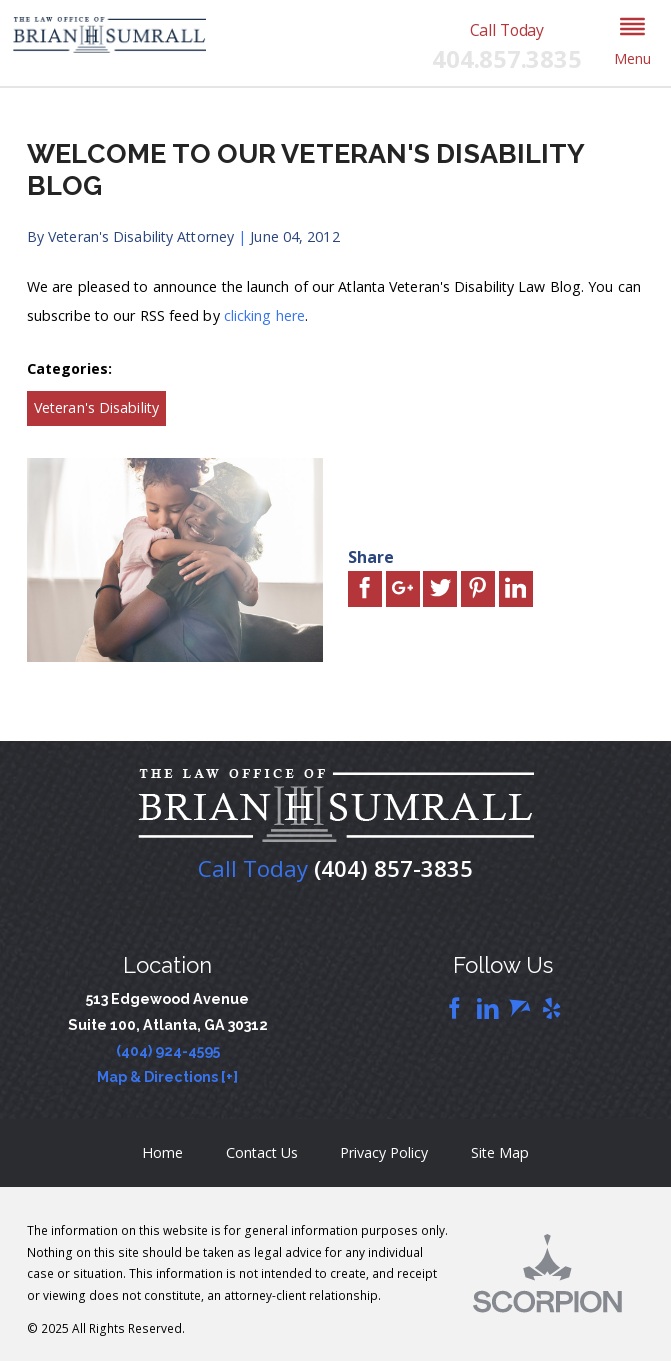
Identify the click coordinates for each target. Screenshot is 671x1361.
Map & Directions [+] (167, 1077)
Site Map (500, 1152)
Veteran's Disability (96, 407)
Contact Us (262, 1152)
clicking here (264, 315)
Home (162, 1152)
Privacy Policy (384, 1152)
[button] (633, 43)
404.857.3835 (506, 60)
